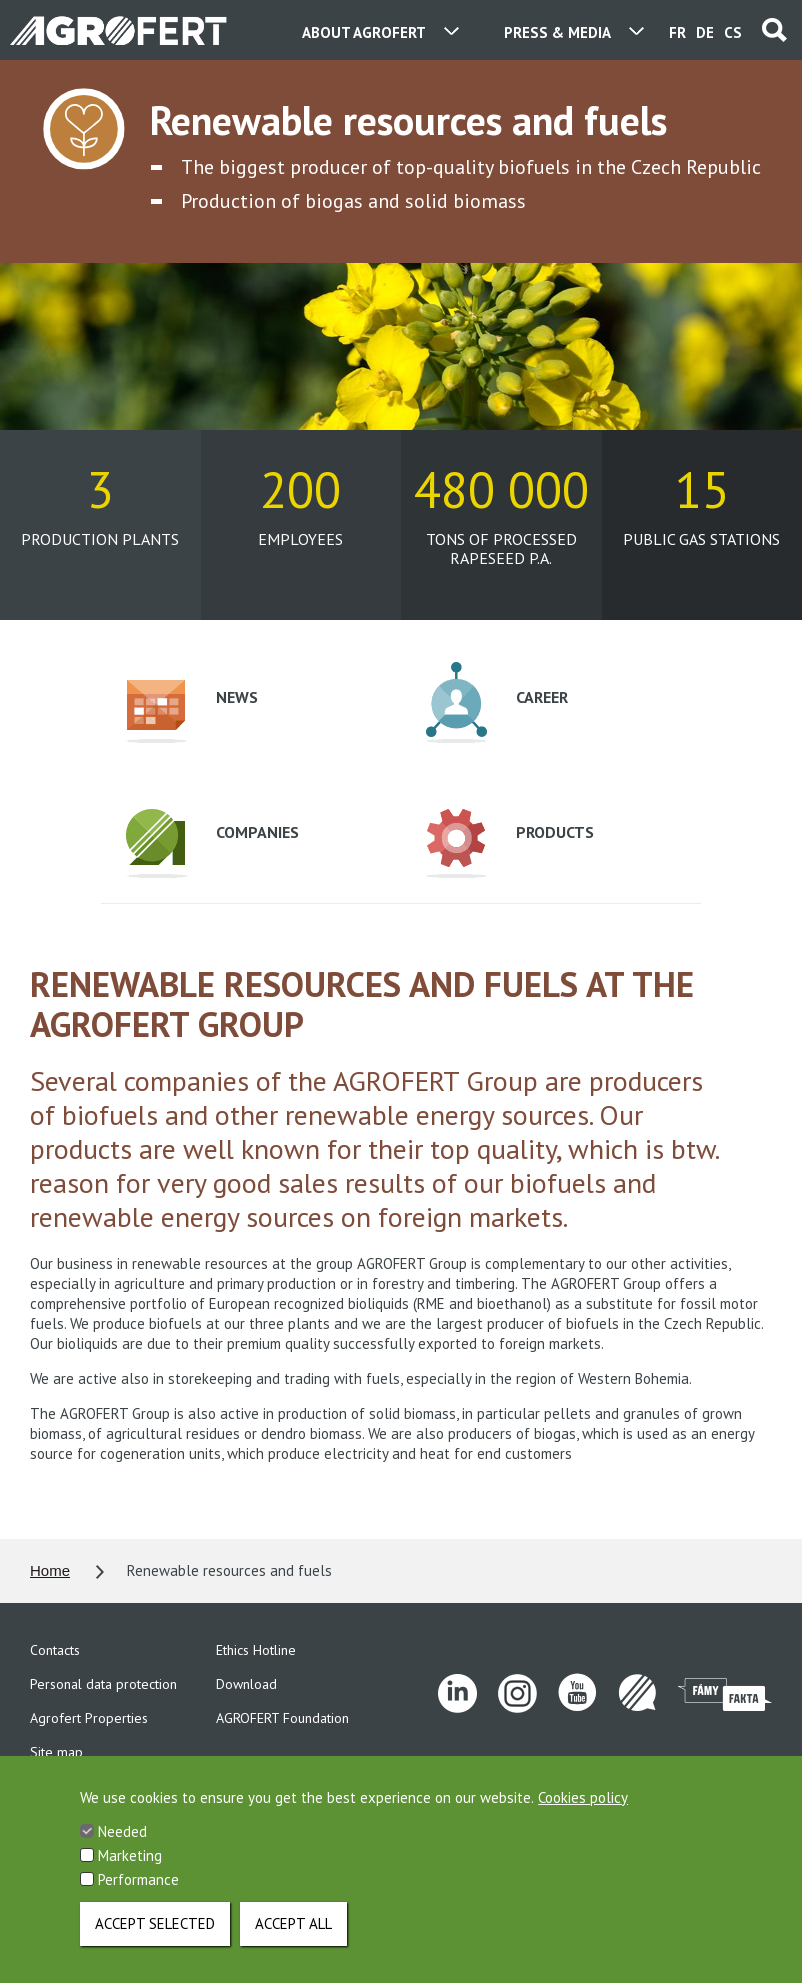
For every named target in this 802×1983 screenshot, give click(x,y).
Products (510, 843)
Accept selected (155, 1939)
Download (246, 1684)
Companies (212, 843)
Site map (56, 1752)
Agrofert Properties (89, 1718)
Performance (138, 1895)
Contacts (55, 1650)
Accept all (293, 1939)
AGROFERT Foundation (282, 1718)
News (192, 711)
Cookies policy (583, 1813)
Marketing (130, 1871)
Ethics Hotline (256, 1650)
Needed (122, 1847)
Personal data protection (103, 1684)
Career (497, 702)
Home (50, 1570)
